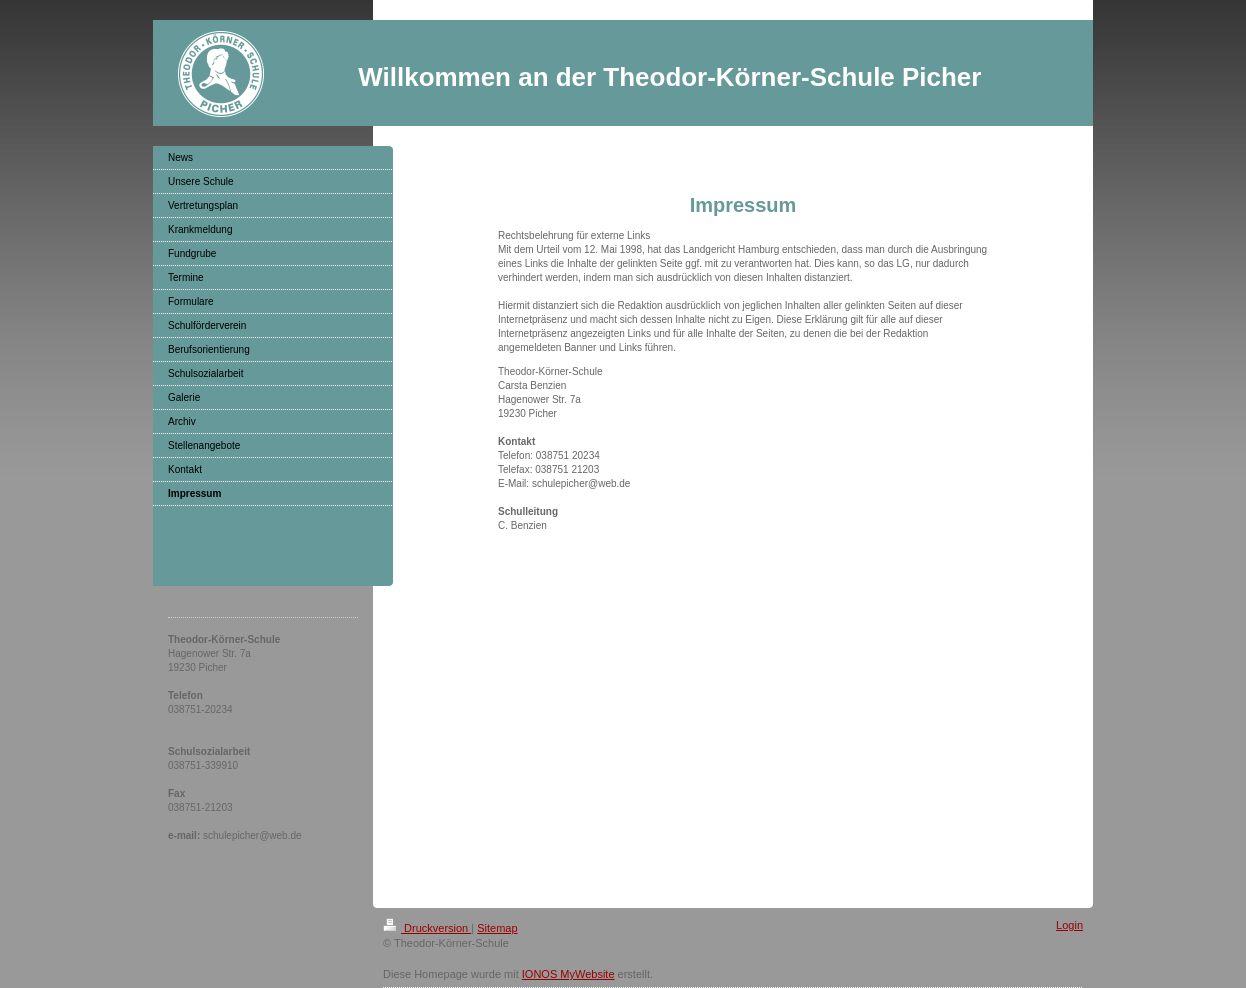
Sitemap (497, 928)
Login (1069, 925)
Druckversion (427, 928)
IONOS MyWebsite (568, 974)
